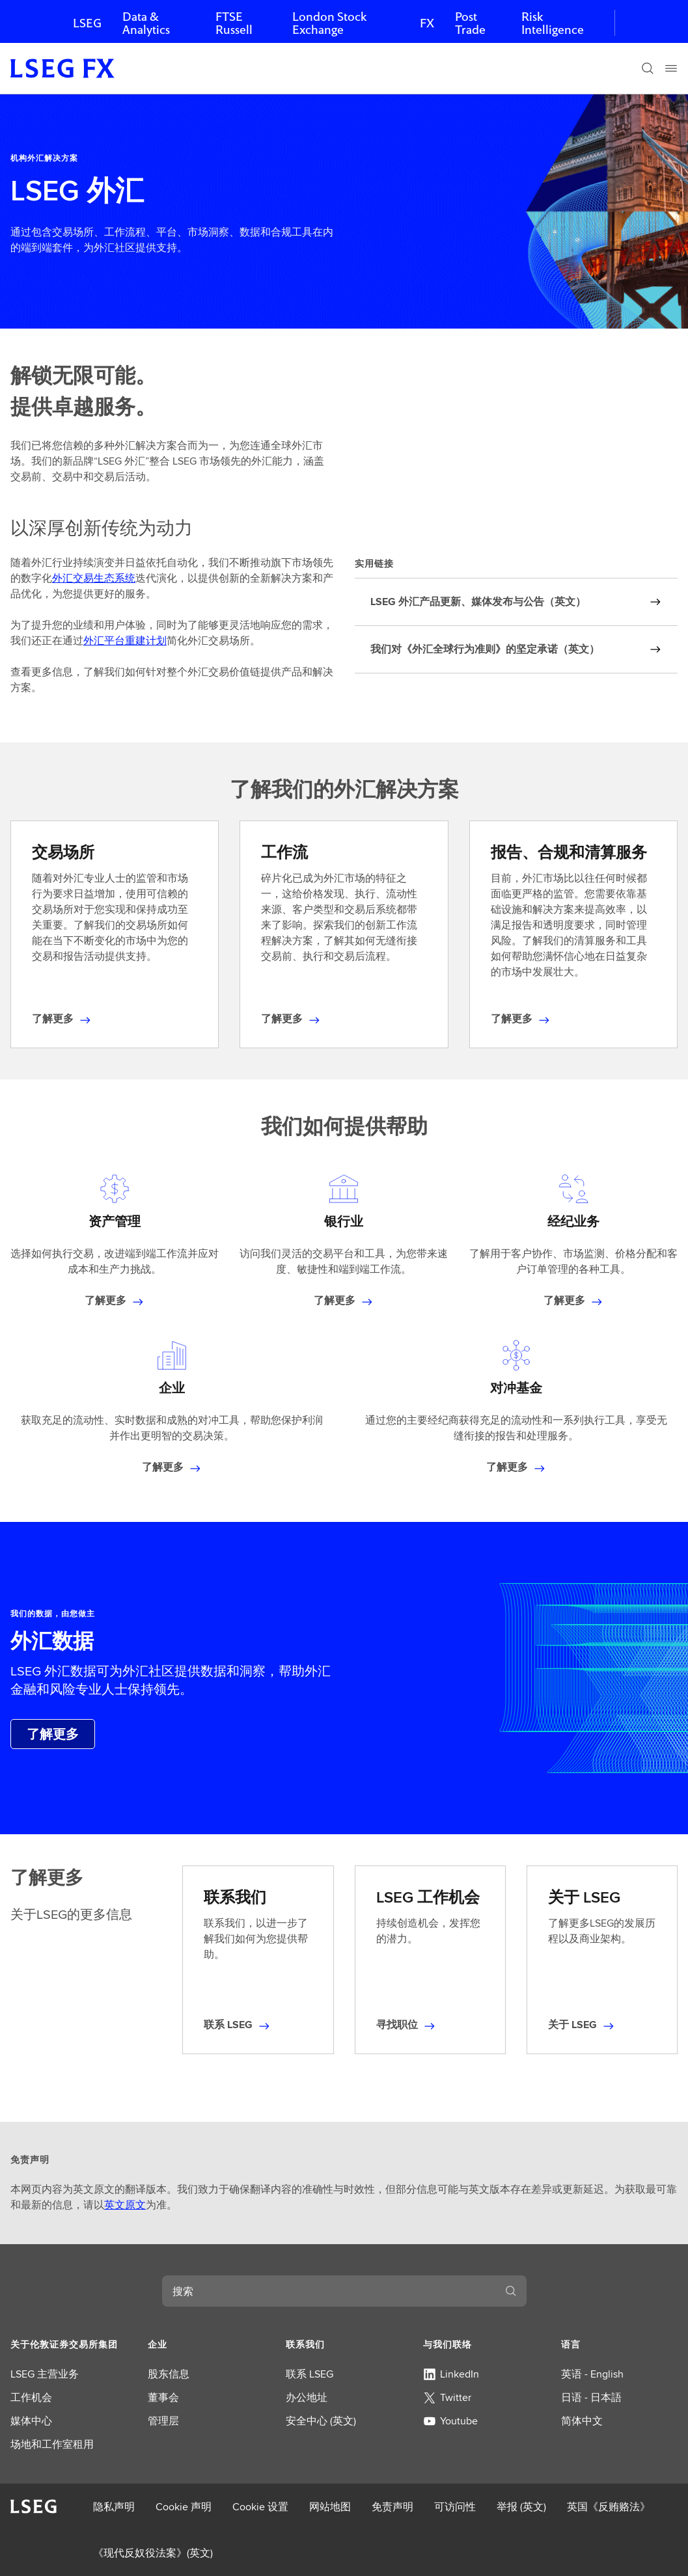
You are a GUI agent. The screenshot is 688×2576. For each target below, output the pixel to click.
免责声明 (392, 2506)
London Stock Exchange (329, 23)
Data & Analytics (146, 23)
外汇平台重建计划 (125, 640)
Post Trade (470, 23)
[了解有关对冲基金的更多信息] (516, 1467)
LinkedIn (451, 2373)
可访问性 (455, 2506)
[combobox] (328, 2291)
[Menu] (671, 68)
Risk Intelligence (552, 23)
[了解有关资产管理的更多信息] (114, 1300)
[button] (68, 2344)
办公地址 (306, 2397)
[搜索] (647, 68)
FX (427, 23)
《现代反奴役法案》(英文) (153, 2552)
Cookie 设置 (260, 2506)
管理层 (163, 2420)
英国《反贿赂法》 (608, 2506)
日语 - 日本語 (591, 2397)
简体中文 (582, 2420)
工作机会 (31, 2397)
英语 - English (592, 2373)
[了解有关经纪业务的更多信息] (573, 1300)
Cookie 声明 (184, 2506)
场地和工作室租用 (52, 2444)
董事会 (163, 2397)
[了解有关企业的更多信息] (172, 1467)
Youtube (450, 2420)
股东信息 (168, 2373)
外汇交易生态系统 (93, 578)
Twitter (447, 2397)
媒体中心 (31, 2420)
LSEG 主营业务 (44, 2373)
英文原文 (125, 2204)
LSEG (87, 23)
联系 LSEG (309, 2373)
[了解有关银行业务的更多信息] (344, 1300)
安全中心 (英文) (321, 2420)
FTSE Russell (234, 23)
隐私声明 (114, 2506)
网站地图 (330, 2506)
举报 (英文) (521, 2506)
